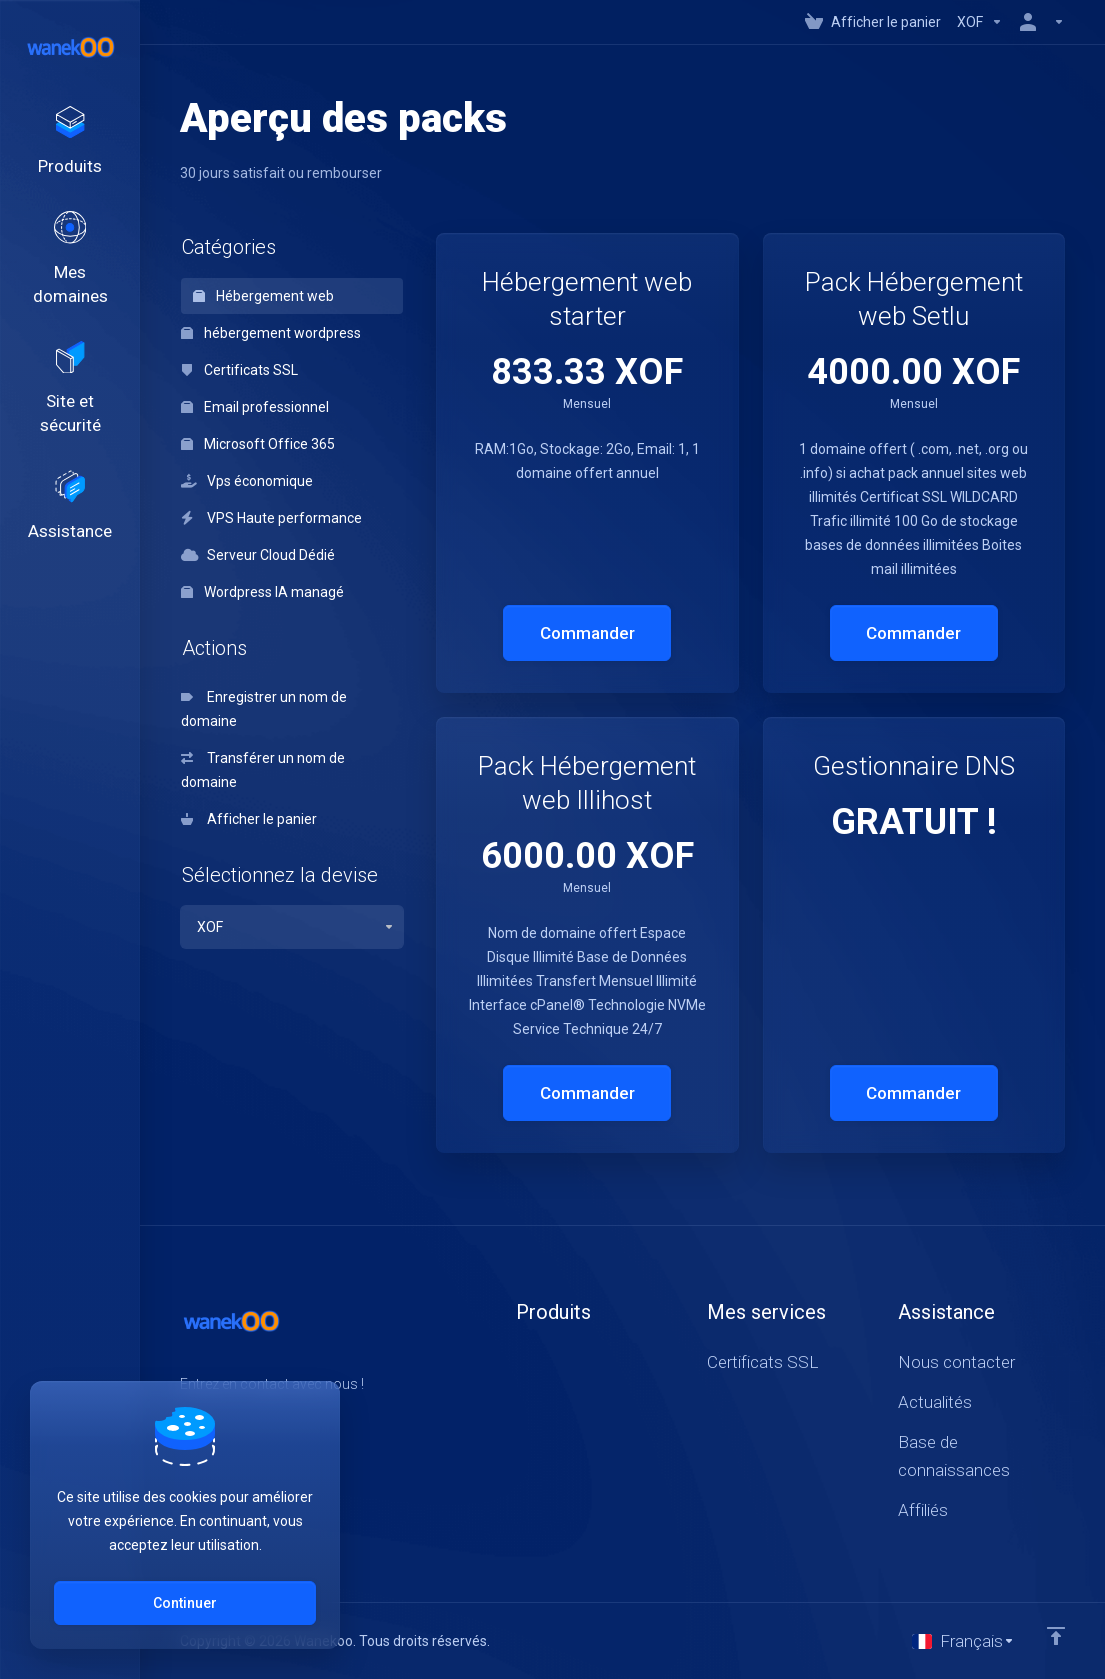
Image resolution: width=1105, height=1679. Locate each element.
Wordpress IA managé (262, 592)
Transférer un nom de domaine (263, 770)
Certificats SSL (239, 370)
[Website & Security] (70, 408)
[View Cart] (873, 22)
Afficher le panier (249, 819)
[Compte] (1038, 22)
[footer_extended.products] (70, 146)
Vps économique (247, 481)
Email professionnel (255, 407)
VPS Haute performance (271, 518)
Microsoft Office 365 (258, 444)
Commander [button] (587, 633)
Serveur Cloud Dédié (258, 555)
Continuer (185, 1603)
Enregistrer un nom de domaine (264, 709)
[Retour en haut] (1056, 1636)
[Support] (70, 533)
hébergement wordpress (271, 333)
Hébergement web (263, 296)
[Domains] (70, 271)
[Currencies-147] (980, 22)
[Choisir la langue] (963, 1641)
